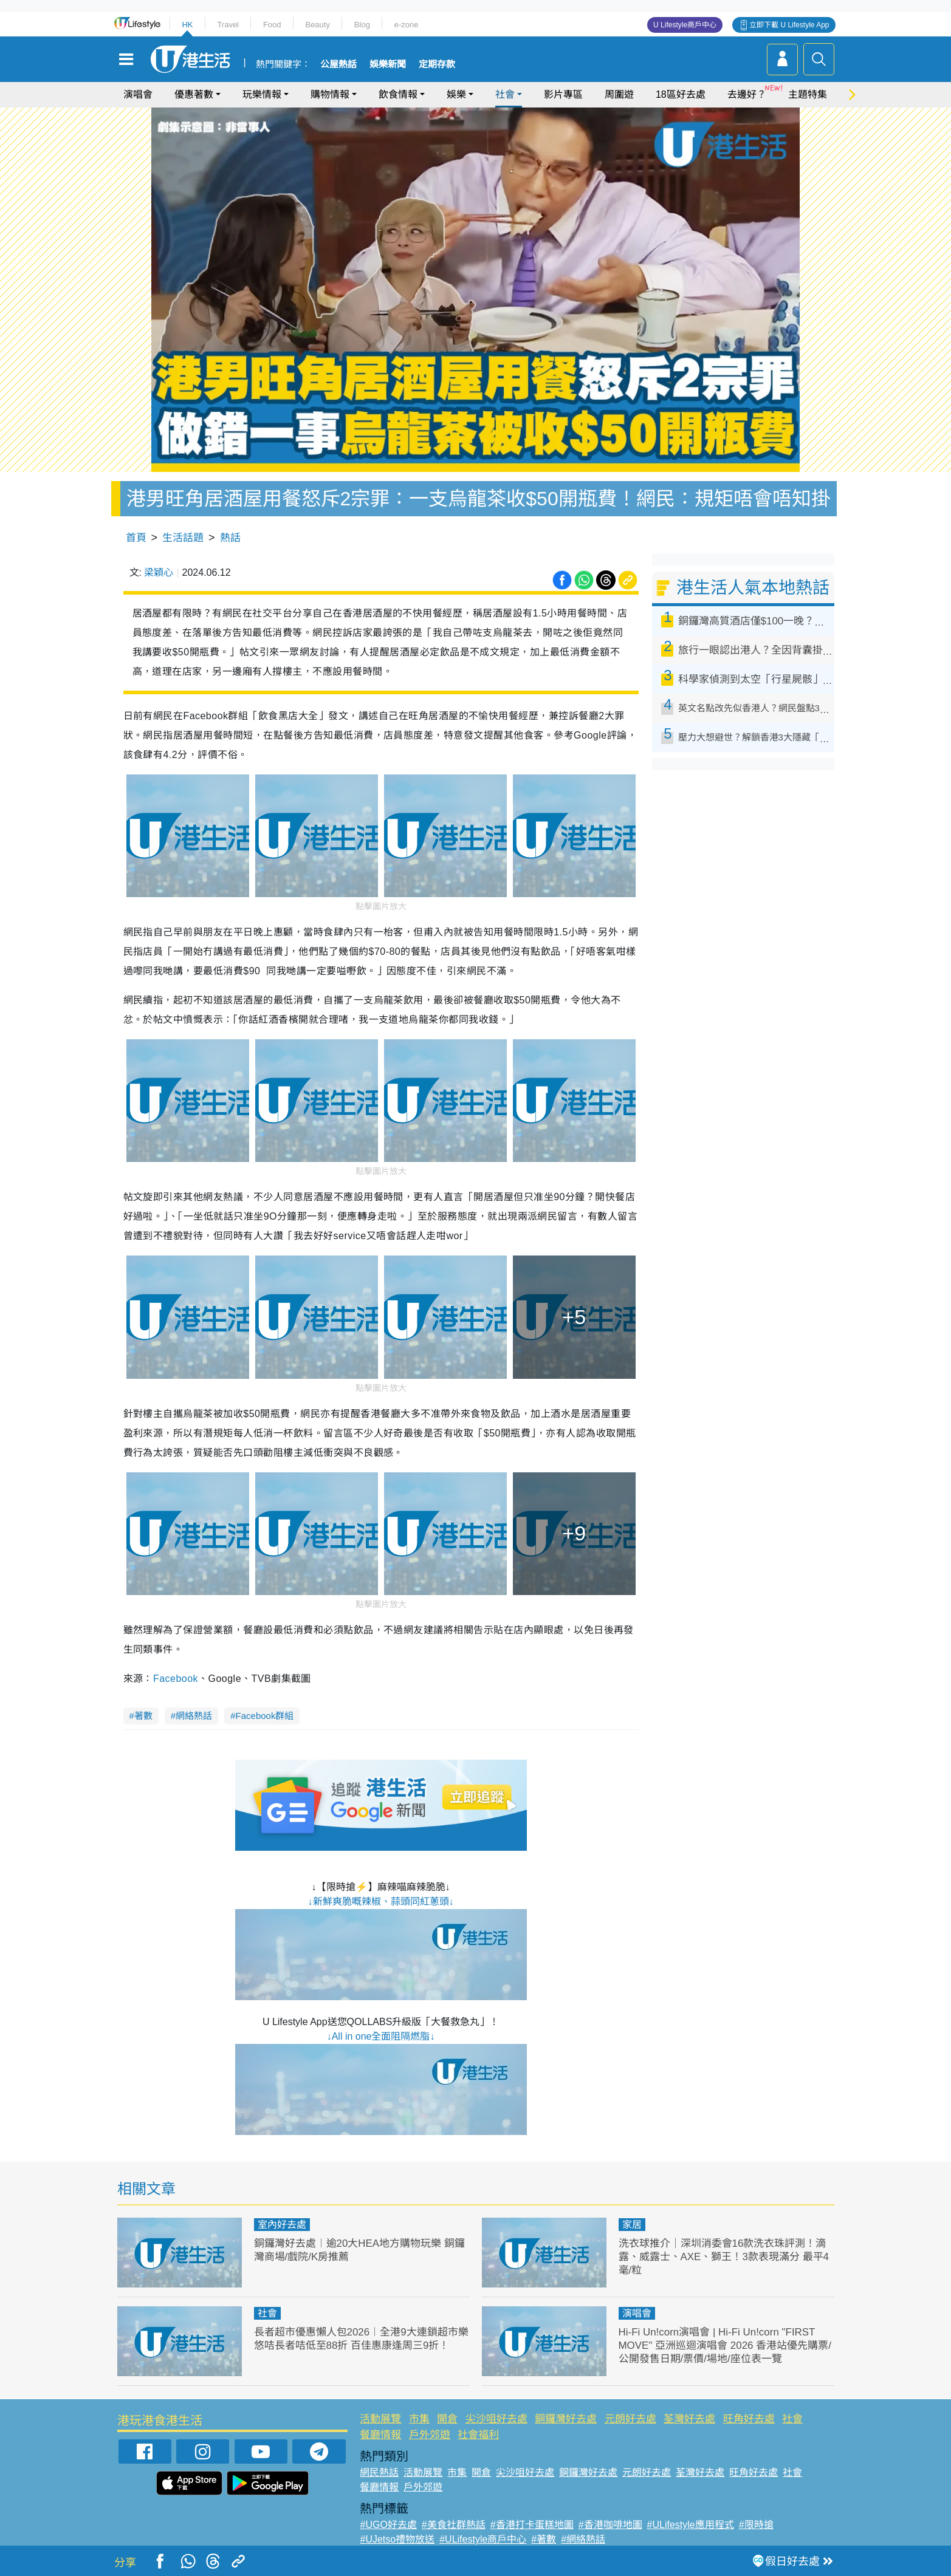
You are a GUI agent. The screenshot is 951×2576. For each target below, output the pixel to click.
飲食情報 (398, 94)
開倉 (447, 2419)
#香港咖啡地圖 (610, 2525)
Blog (362, 24)
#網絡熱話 (583, 2539)
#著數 (543, 2539)
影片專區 (563, 94)
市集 (419, 2419)
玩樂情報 (261, 94)
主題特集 (807, 94)
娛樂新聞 (387, 64)
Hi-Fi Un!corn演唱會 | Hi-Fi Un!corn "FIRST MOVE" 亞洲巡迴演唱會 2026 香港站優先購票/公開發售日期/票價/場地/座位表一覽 (725, 2345)
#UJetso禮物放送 (397, 2539)
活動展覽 (380, 2419)
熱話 (230, 538)
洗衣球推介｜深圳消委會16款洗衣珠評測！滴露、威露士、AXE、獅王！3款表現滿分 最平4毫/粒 (724, 2257)
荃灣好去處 (689, 2419)
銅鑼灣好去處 (566, 2419)
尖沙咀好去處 (496, 2419)
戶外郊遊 (429, 2435)
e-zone (406, 24)
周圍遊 (619, 94)
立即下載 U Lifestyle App (789, 25)
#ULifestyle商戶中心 (482, 2539)
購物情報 (330, 94)
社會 (505, 94)
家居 (632, 2224)
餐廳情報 (380, 2435)
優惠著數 (193, 94)
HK (187, 24)
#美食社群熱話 (454, 2525)
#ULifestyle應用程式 (690, 2525)
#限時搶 (756, 2525)
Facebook (175, 1678)
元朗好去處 (630, 2419)
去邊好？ (746, 94)
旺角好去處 (749, 2419)
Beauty (317, 24)
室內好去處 (282, 2224)
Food (272, 24)
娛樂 (456, 94)
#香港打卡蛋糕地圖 (532, 2525)
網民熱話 (379, 2472)
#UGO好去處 (388, 2525)
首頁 (136, 538)
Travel (228, 24)
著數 (143, 1715)
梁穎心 (158, 572)
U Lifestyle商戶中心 (684, 25)
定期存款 (437, 64)
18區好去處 (681, 94)
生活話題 (183, 538)
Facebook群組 (265, 1715)
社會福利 (478, 2435)
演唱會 (138, 94)
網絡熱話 (194, 1715)
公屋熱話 (338, 64)
